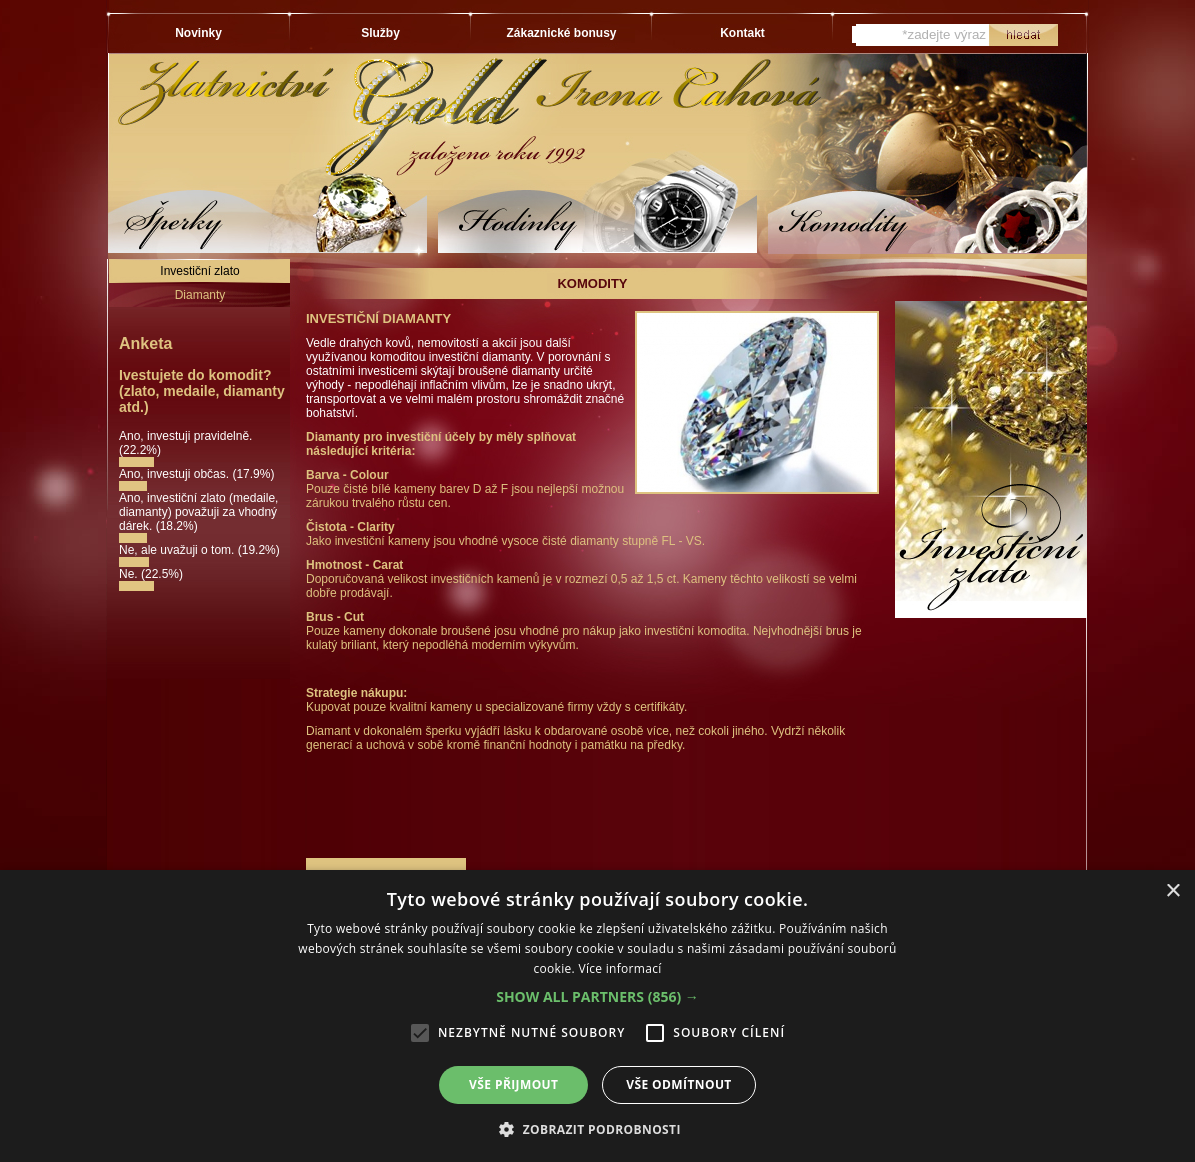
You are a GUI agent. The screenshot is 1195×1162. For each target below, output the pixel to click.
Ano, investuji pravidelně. (185, 436)
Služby (380, 33)
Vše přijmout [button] (513, 1084)
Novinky (198, 33)
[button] (597, 996)
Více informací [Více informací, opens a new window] (619, 968)
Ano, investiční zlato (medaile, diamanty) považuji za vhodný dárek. (198, 512)
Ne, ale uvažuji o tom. (178, 550)
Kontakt (742, 33)
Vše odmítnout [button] (678, 1084)
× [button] (1172, 891)
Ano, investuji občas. (175, 474)
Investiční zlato (199, 271)
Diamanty (200, 295)
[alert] (597, 1016)
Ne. (130, 574)
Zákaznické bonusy (561, 33)
